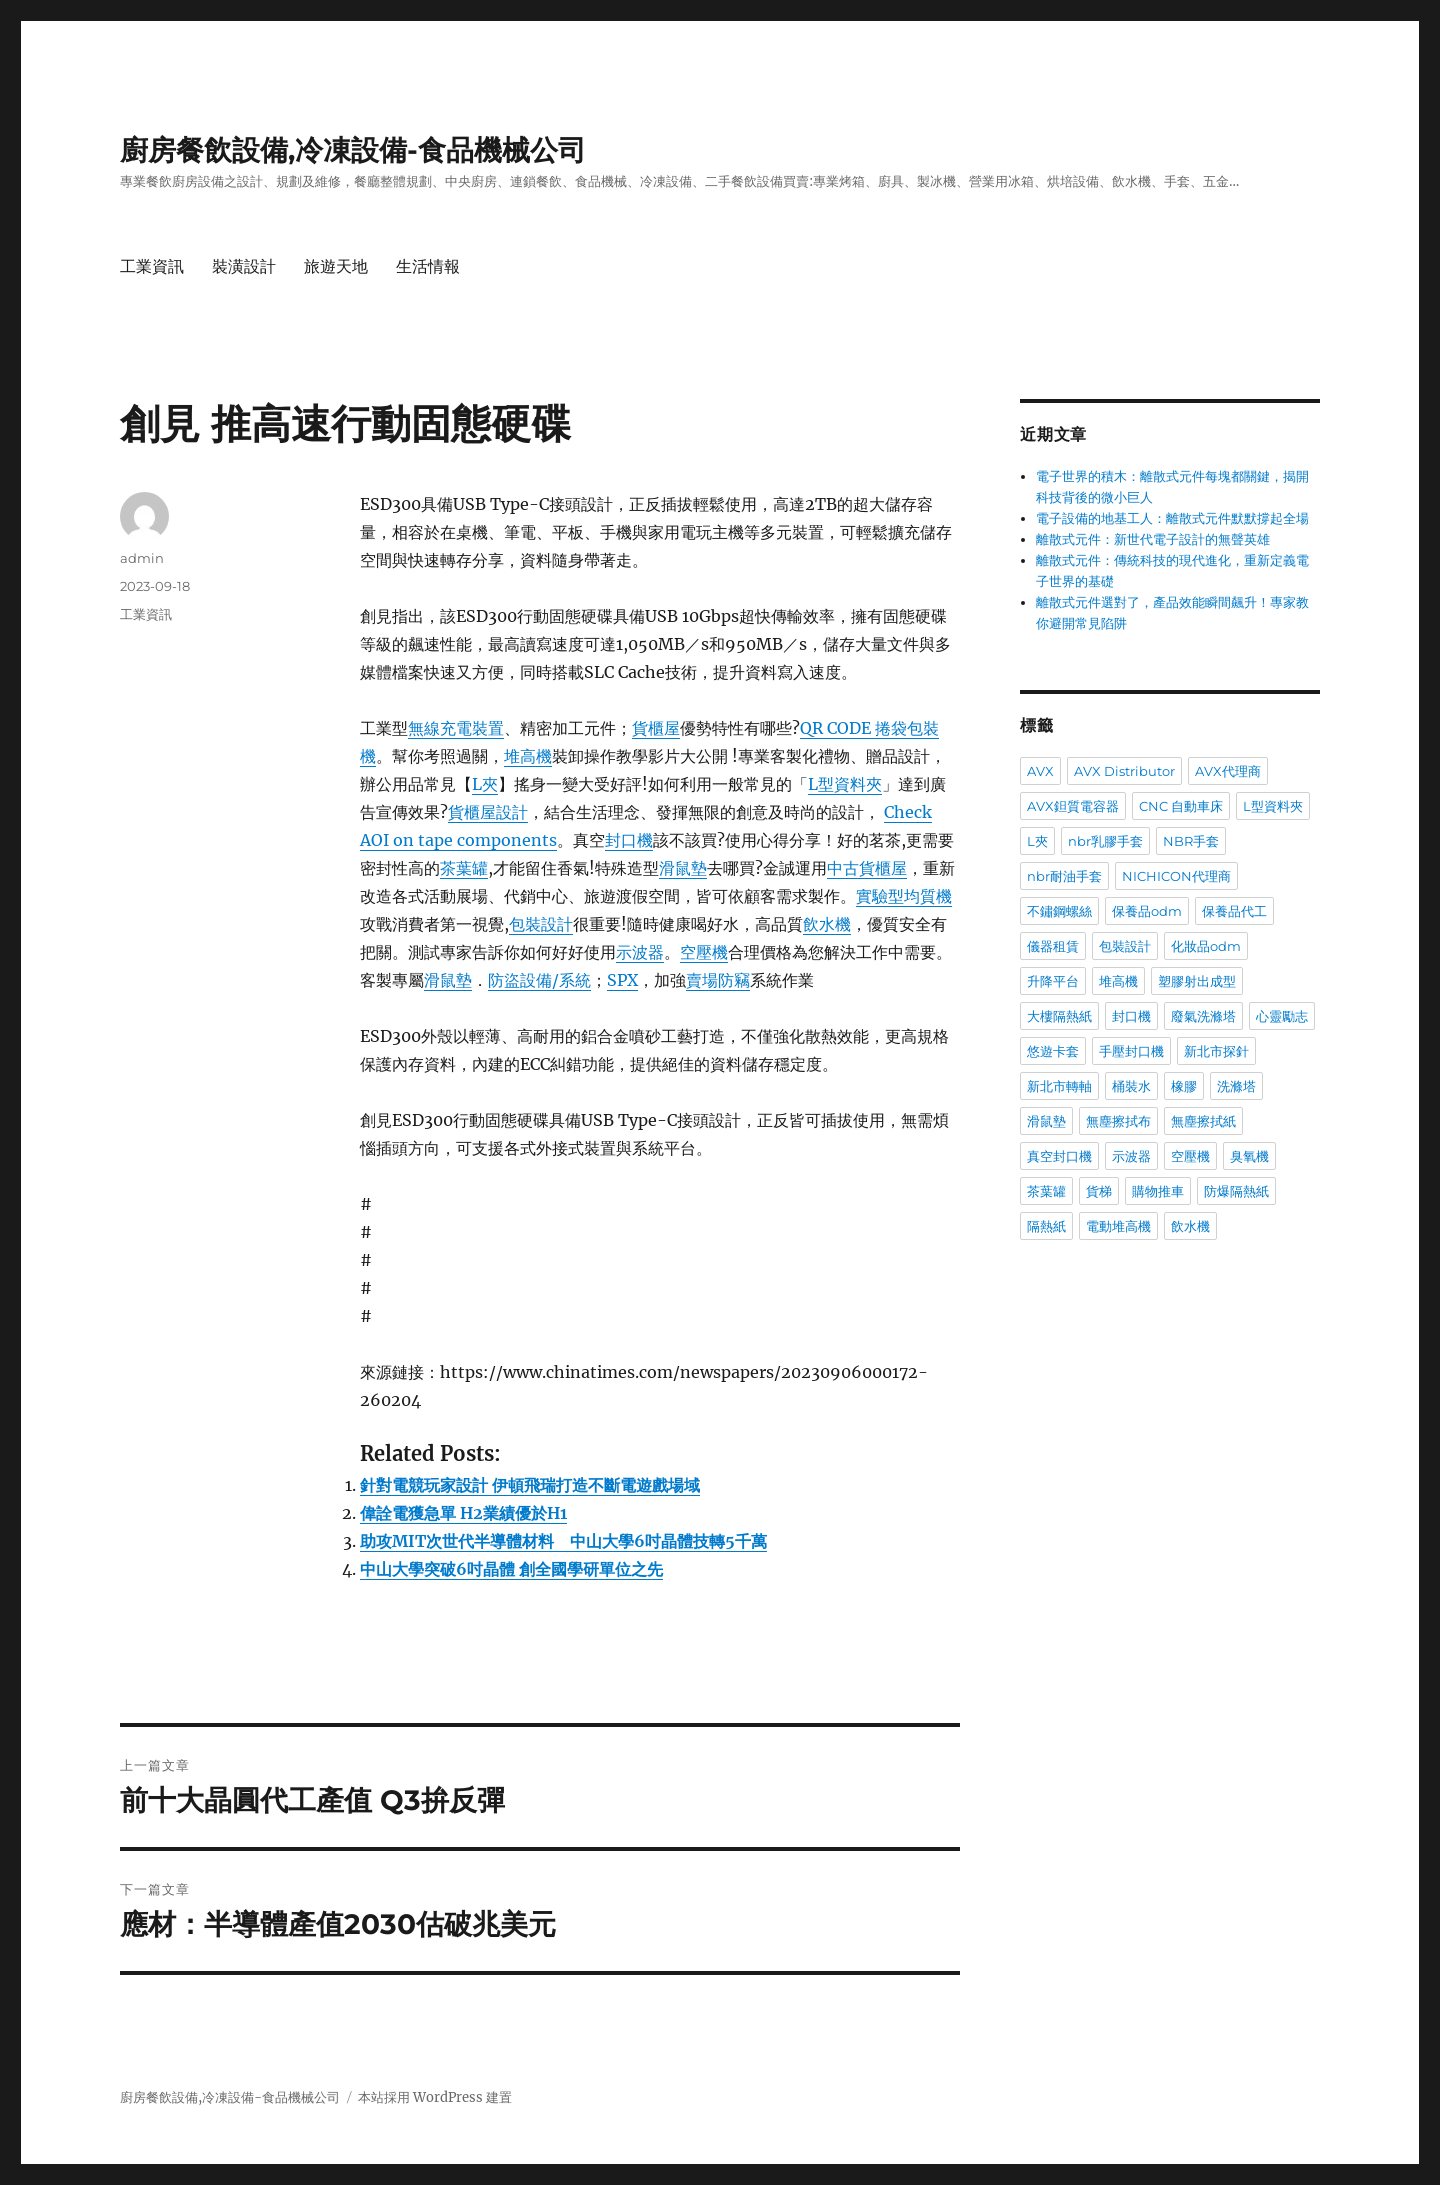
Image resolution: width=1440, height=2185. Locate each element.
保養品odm (1147, 911)
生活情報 (428, 266)
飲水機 (827, 924)
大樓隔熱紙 (1059, 1016)
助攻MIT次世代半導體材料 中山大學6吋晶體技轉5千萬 (563, 1541)
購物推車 (1158, 1191)
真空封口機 (1059, 1156)
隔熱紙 (1046, 1226)
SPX (622, 980)
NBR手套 (1191, 841)
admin (142, 558)
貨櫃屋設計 (488, 812)
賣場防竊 (718, 980)
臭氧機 (1249, 1156)
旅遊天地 (336, 266)
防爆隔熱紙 (1236, 1191)
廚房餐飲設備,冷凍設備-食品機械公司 (353, 150)
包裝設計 (541, 924)
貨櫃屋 (656, 728)
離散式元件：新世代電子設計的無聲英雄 (1153, 539)
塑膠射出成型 (1197, 981)
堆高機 (528, 756)
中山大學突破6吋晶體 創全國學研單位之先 (511, 1569)
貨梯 (1099, 1191)
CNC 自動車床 (1181, 806)
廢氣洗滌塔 (1203, 1016)
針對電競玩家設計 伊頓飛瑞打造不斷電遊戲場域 (530, 1485)
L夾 (485, 784)
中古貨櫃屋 (867, 868)
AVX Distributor (1124, 771)
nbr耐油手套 (1064, 876)
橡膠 (1184, 1086)
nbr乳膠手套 (1105, 841)
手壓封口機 (1131, 1051)
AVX (1040, 771)
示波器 (640, 952)
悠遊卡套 (1053, 1051)
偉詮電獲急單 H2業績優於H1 (463, 1513)
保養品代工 (1234, 911)
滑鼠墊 (683, 868)
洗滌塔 (1236, 1086)
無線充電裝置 (456, 728)
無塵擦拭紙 (1203, 1121)
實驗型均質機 (904, 896)
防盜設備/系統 (539, 980)
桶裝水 (1131, 1086)
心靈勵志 (1282, 1016)
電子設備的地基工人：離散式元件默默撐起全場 (1172, 518)
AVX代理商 (1228, 771)
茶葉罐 (464, 868)
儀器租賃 (1053, 946)
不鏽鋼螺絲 (1059, 911)
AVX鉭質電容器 (1073, 806)
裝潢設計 (244, 266)
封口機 (629, 840)
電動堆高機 (1118, 1226)
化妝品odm (1206, 946)
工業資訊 (152, 266)
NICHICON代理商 (1176, 876)
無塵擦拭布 (1118, 1121)
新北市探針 (1216, 1051)
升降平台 (1053, 981)
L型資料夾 (845, 784)
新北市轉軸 (1059, 1086)
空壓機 (704, 952)
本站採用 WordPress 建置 (435, 2097)
